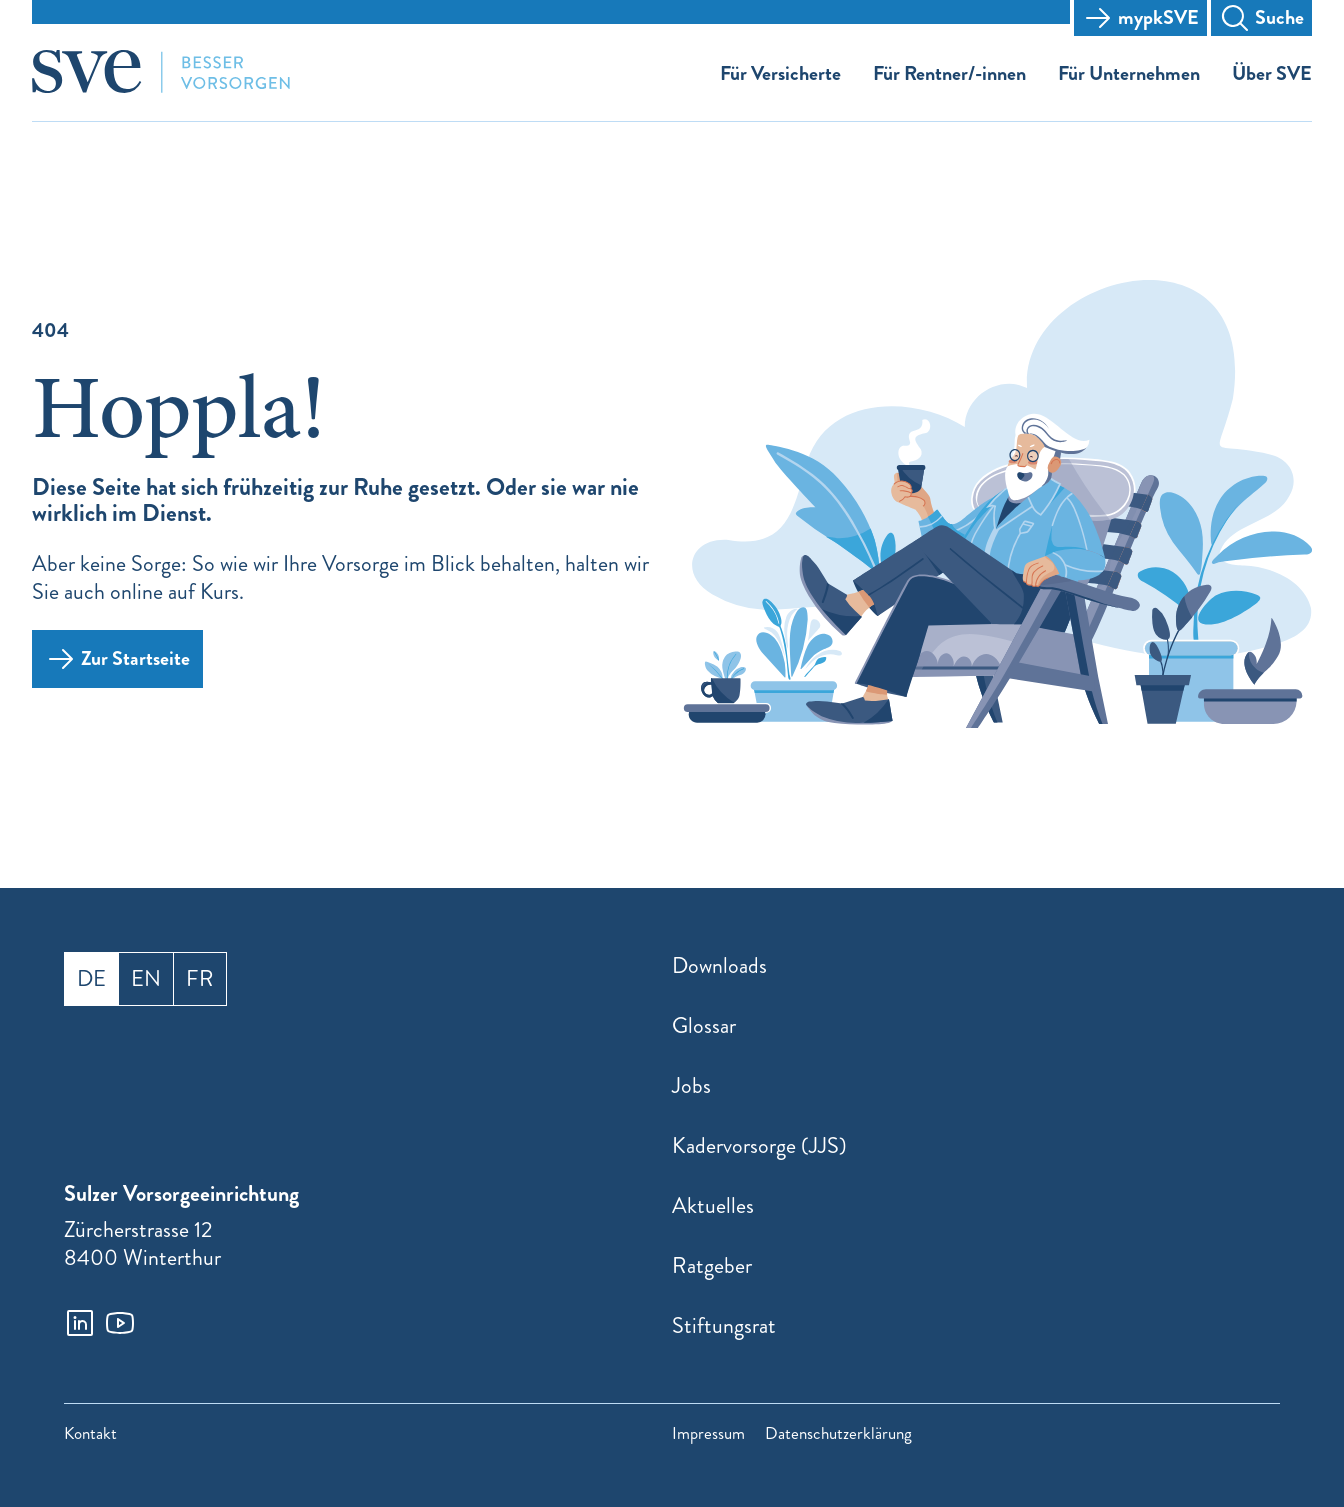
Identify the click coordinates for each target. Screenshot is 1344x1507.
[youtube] (120, 1323)
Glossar (704, 1025)
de (91, 978)
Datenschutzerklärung (838, 1433)
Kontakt (90, 1433)
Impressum (708, 1433)
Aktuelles (713, 1205)
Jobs (691, 1085)
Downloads (719, 965)
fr (200, 978)
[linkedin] (80, 1323)
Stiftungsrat (724, 1325)
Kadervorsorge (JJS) (759, 1145)
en (146, 978)
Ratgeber (712, 1265)
